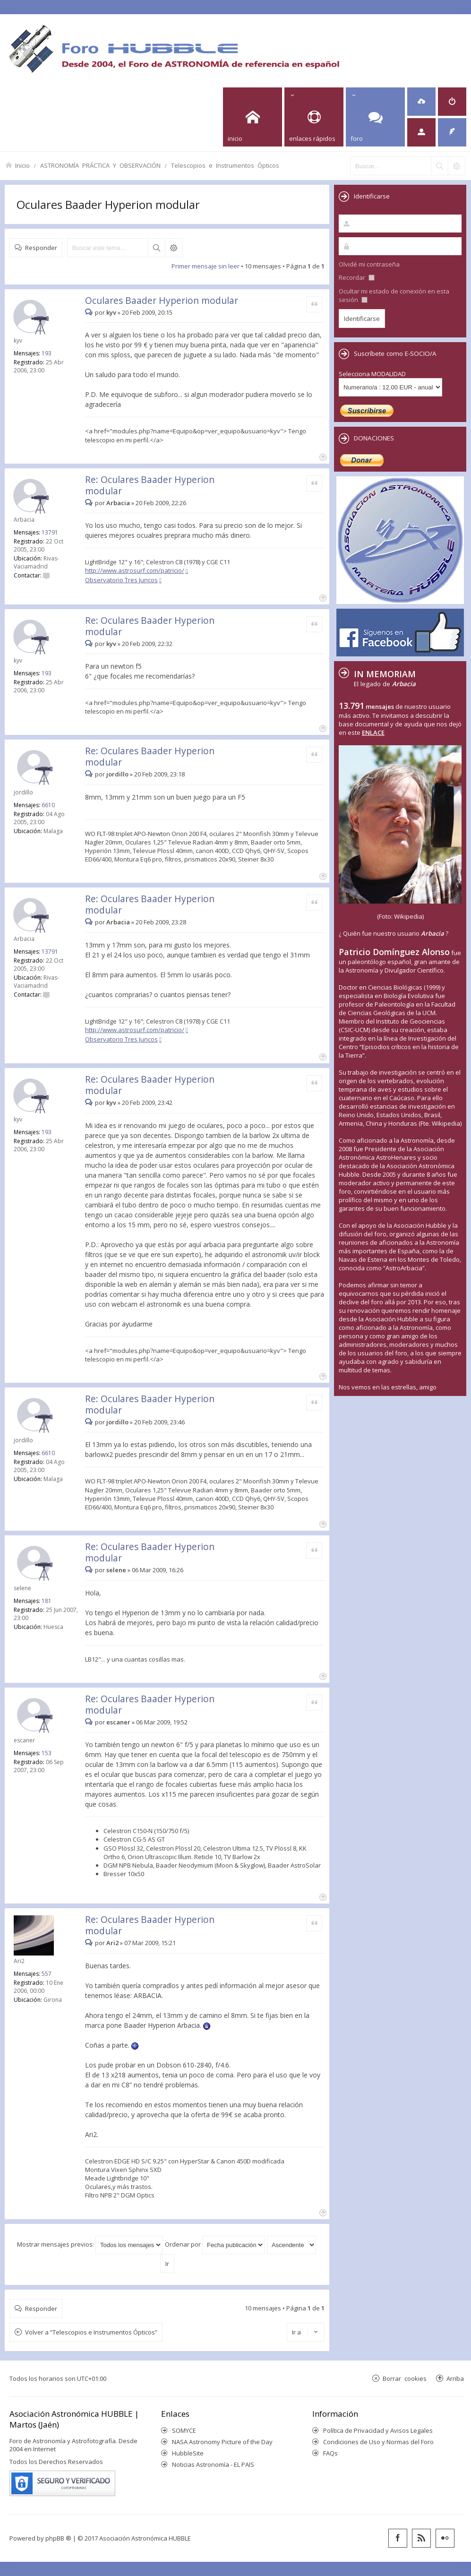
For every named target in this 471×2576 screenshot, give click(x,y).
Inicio (22, 165)
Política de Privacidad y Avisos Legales (378, 2430)
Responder (41, 247)
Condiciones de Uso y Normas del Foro (378, 2442)
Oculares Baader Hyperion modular (108, 204)
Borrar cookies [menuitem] (405, 2378)
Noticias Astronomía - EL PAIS (213, 2464)
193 (46, 353)
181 (46, 1601)
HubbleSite (188, 2453)
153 (46, 1753)
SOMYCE (184, 2430)
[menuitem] (421, 101)
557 (46, 1974)
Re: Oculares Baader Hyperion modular (149, 485)
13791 (50, 532)
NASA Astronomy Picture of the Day (222, 2442)
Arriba (455, 2378)
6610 (48, 805)
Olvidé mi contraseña (369, 264)
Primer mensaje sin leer (205, 266)
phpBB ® (58, 2538)
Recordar (357, 277)
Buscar (156, 248)
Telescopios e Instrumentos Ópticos (225, 165)
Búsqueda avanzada (173, 248)
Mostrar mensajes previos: (90, 2244)
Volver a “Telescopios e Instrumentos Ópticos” (91, 2332)
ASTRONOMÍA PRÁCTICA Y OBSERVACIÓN (100, 165)
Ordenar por (215, 2244)
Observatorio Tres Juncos (121, 580)
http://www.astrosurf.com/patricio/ (134, 570)
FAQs (330, 2453)
